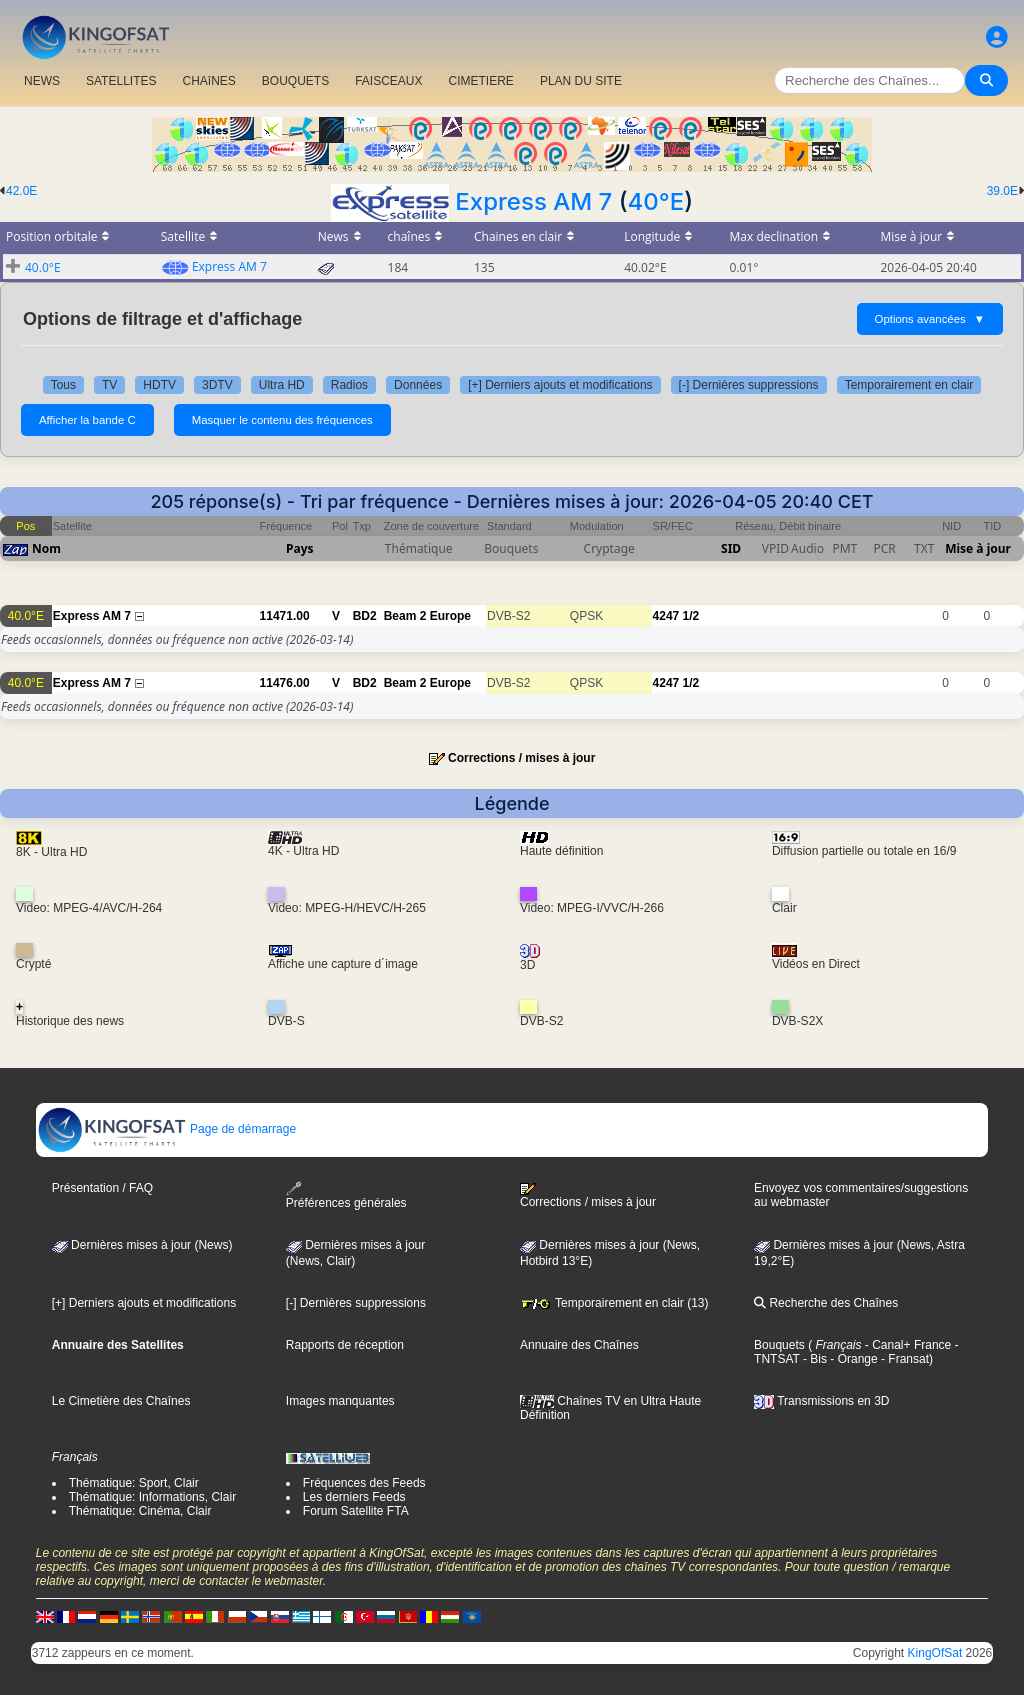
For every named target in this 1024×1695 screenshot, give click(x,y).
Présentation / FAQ (102, 1188)
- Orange (852, 1359)
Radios (349, 385)
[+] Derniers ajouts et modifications (560, 385)
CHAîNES (208, 81)
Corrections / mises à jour (521, 758)
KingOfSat (935, 1653)
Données (418, 385)
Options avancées (930, 319)
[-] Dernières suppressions (749, 385)
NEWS (42, 81)
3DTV (217, 385)
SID (731, 548)
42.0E (21, 191)
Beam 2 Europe (427, 616)
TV (109, 385)
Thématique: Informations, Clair (152, 1497)
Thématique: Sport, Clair (134, 1483)
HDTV (159, 385)
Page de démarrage (166, 1129)
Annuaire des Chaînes (579, 1345)
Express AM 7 (533, 201)
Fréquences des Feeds (364, 1483)
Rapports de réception (345, 1345)
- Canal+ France (907, 1345)
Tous (63, 385)
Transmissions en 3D (821, 1401)
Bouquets (779, 1345)
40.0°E (43, 267)
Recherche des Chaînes (826, 1303)
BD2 (365, 616)
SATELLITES (121, 81)
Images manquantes (340, 1401)
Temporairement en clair (909, 385)
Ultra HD (282, 385)
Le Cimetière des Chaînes (121, 1401)
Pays (300, 548)
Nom (46, 548)
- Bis (813, 1359)
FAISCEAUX (388, 81)
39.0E (1002, 191)
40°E (655, 201)
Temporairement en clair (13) (614, 1303)
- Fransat (903, 1359)
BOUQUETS (295, 81)
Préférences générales (346, 1195)
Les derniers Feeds (354, 1497)
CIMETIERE (481, 81)
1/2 (691, 616)
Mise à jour (978, 548)
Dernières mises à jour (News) (142, 1245)
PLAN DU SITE (581, 81)
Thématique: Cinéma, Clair (140, 1511)
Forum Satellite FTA (356, 1511)
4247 (666, 616)
